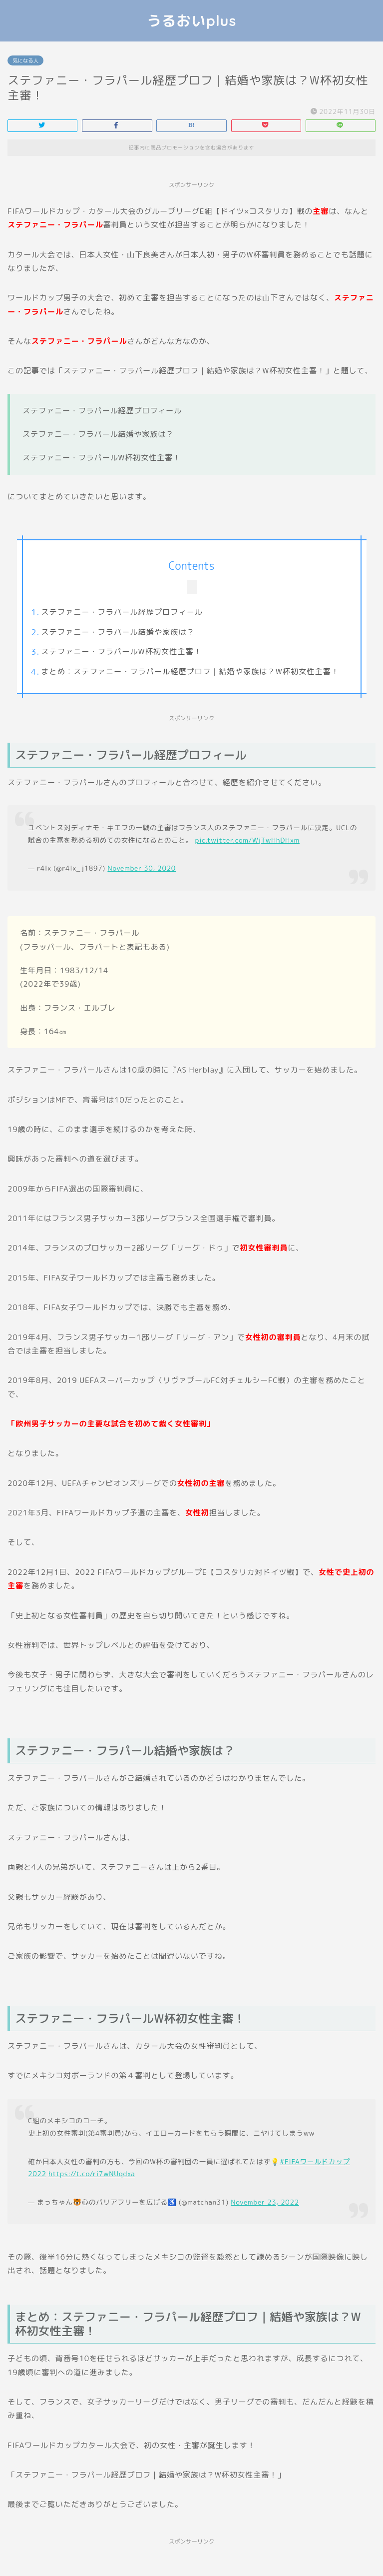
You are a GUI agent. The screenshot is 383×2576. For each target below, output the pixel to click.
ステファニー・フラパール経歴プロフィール (122, 612)
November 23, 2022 (265, 2202)
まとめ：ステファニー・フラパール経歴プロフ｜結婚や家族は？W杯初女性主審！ (190, 671)
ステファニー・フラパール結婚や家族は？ (118, 632)
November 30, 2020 (141, 868)
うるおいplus (192, 20)
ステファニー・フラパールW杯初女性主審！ (121, 651)
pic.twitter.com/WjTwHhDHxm (247, 840)
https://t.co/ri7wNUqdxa (91, 2173)
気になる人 (25, 60)
